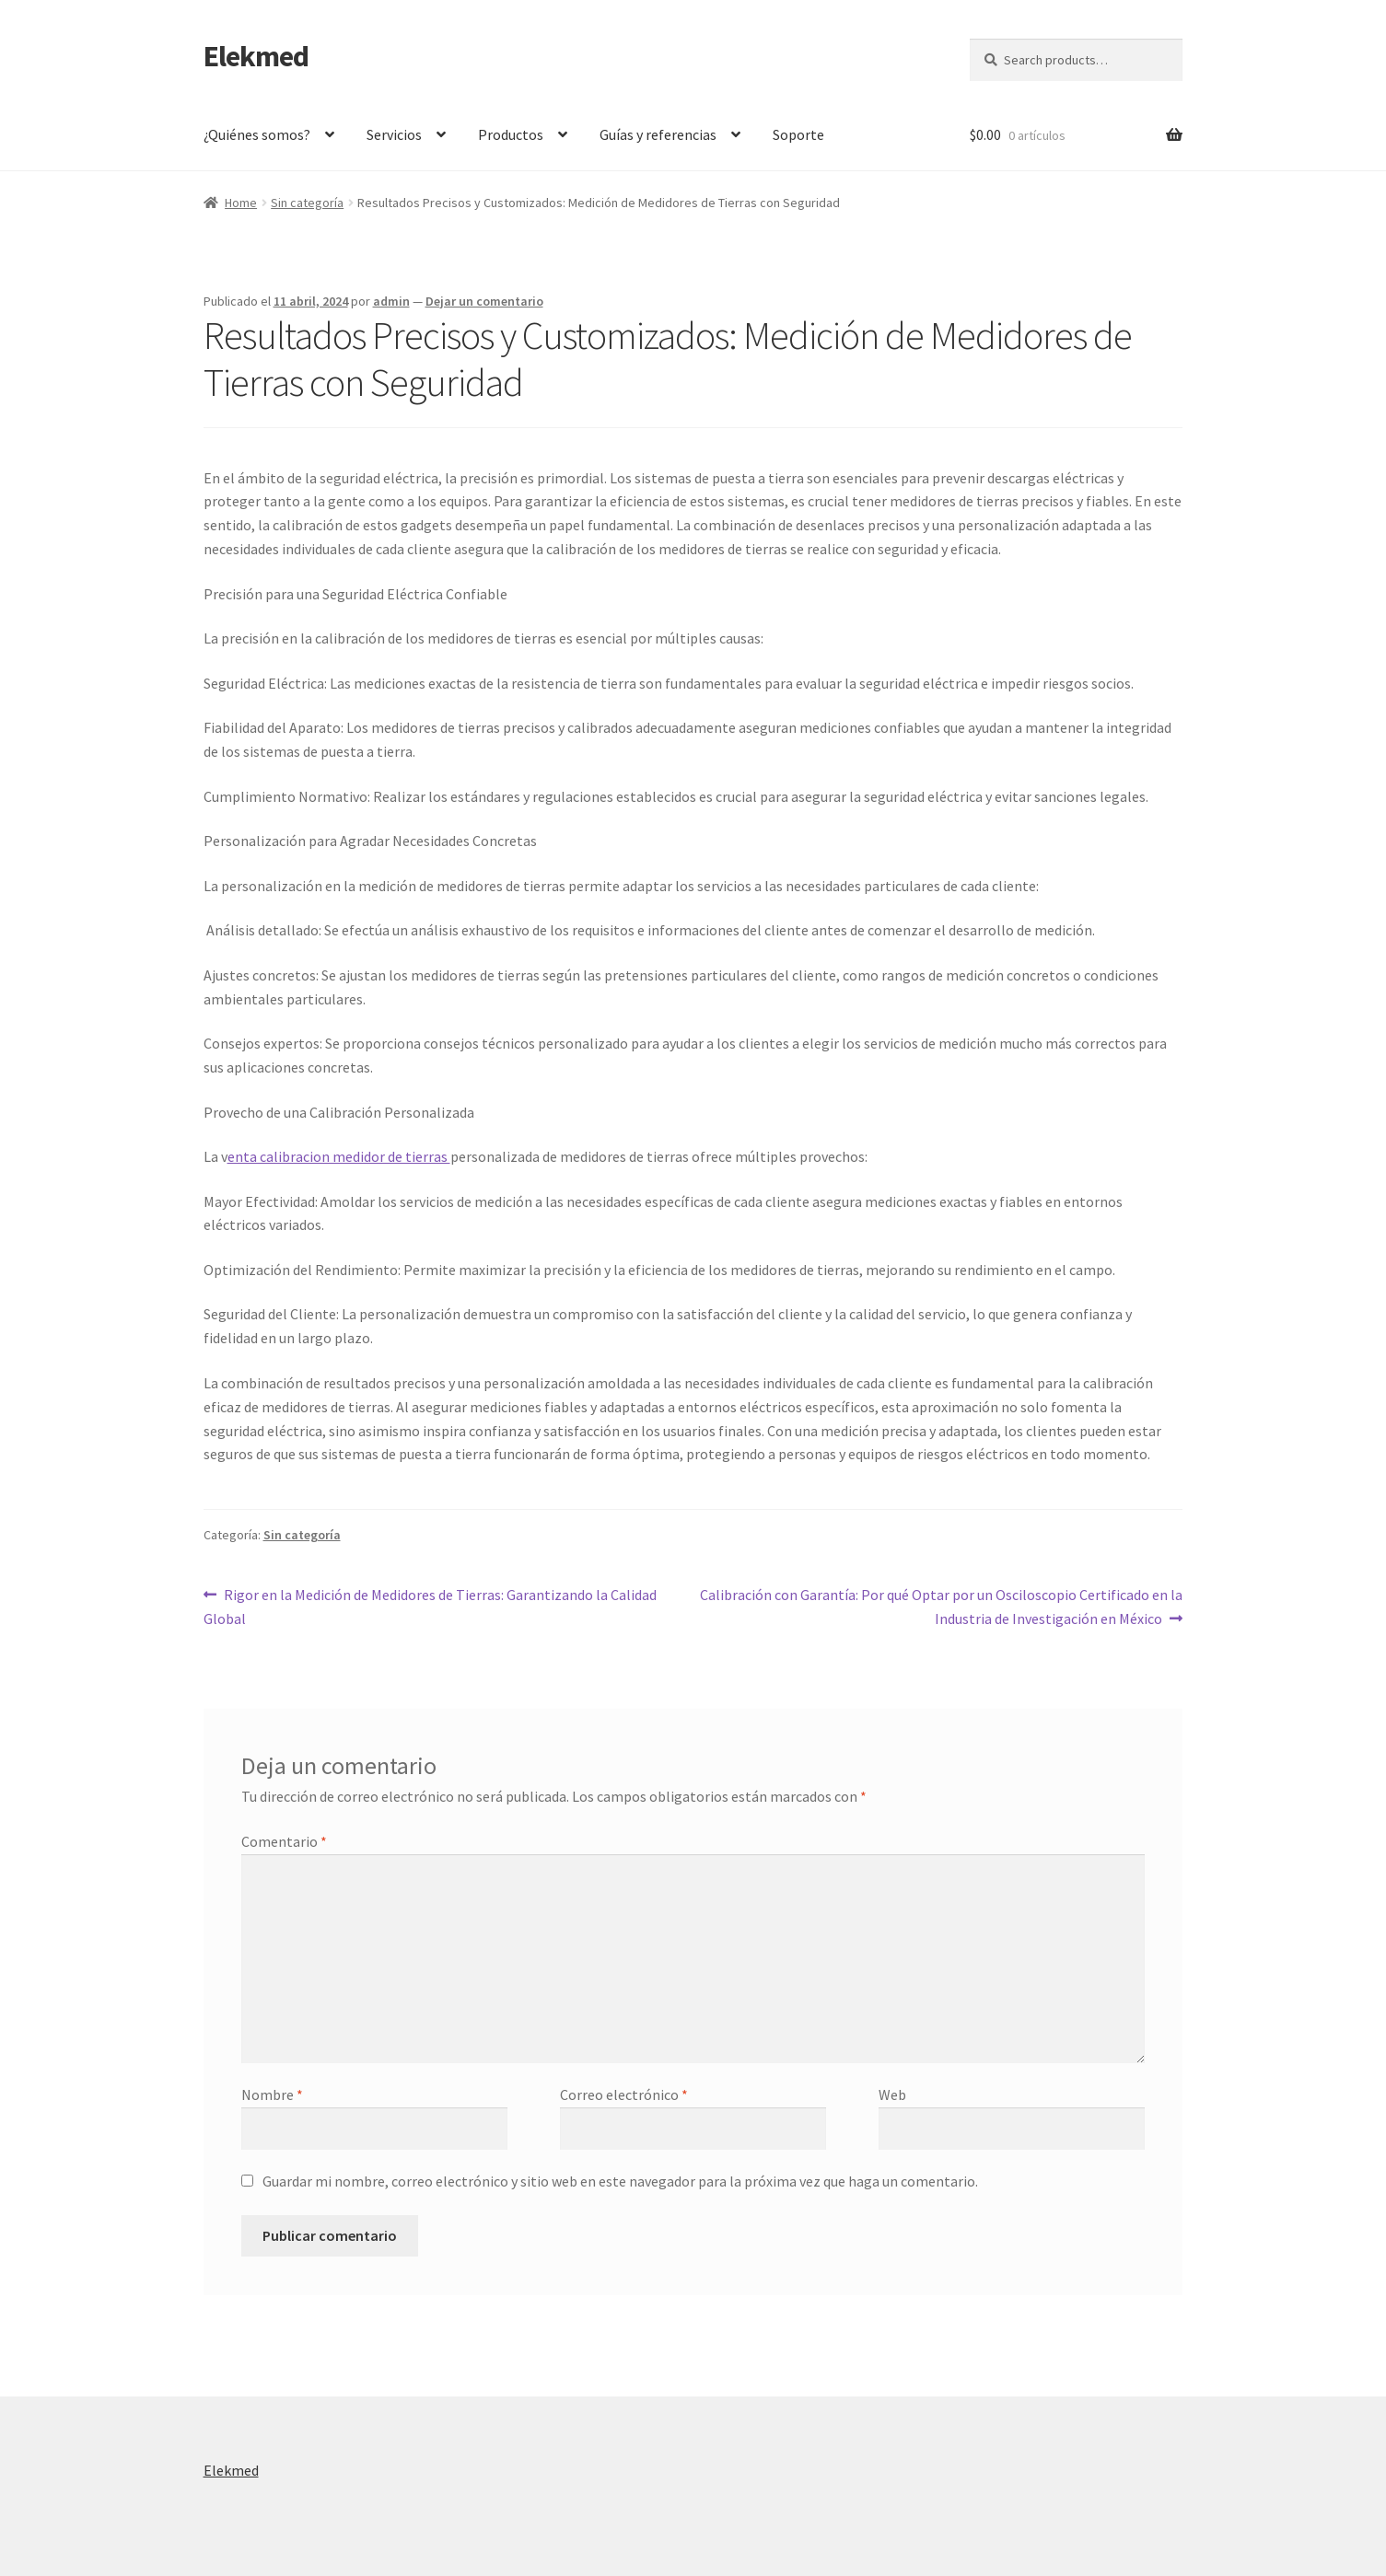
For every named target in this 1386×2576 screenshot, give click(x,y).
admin (391, 301)
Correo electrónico (624, 2094)
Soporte (798, 134)
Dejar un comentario (484, 301)
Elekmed (256, 56)
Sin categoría (307, 202)
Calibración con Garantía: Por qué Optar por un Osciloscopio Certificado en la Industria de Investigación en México (940, 1606)
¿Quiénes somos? (257, 134)
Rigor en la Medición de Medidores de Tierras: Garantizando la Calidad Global (431, 1606)
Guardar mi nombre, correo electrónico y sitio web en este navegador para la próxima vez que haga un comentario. (620, 2181)
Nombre (272, 2094)
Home (241, 202)
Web (892, 2094)
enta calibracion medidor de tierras (338, 1156)
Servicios (394, 134)
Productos (510, 134)
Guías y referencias (658, 134)
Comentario (284, 1841)
